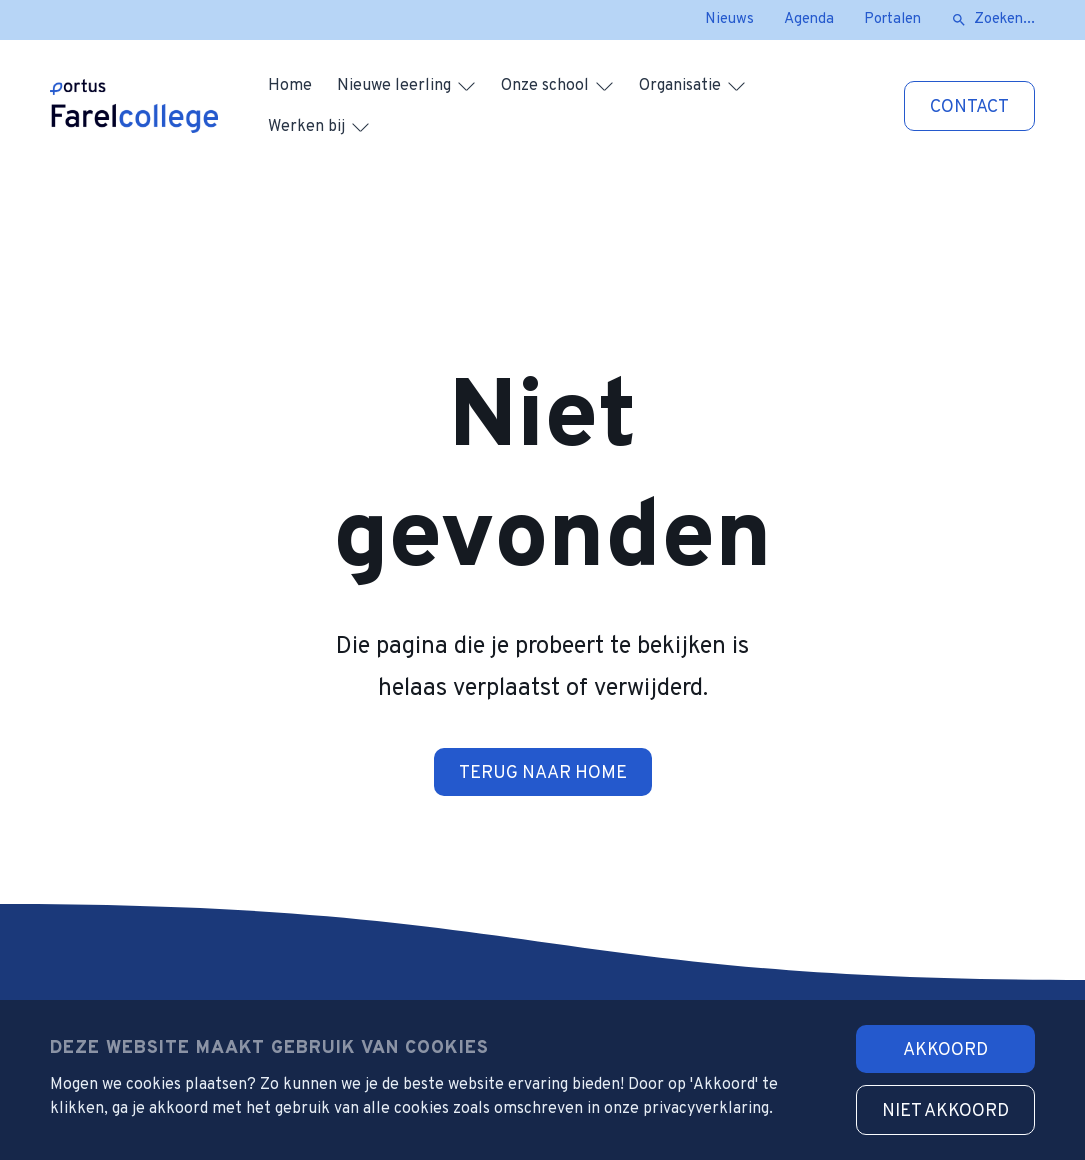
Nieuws (729, 19)
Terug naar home (543, 773)
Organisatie (680, 86)
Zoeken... (1004, 19)
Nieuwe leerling (394, 86)
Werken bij (306, 127)
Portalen (892, 19)
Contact (969, 107)
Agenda (809, 19)
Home (290, 86)
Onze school (545, 86)
